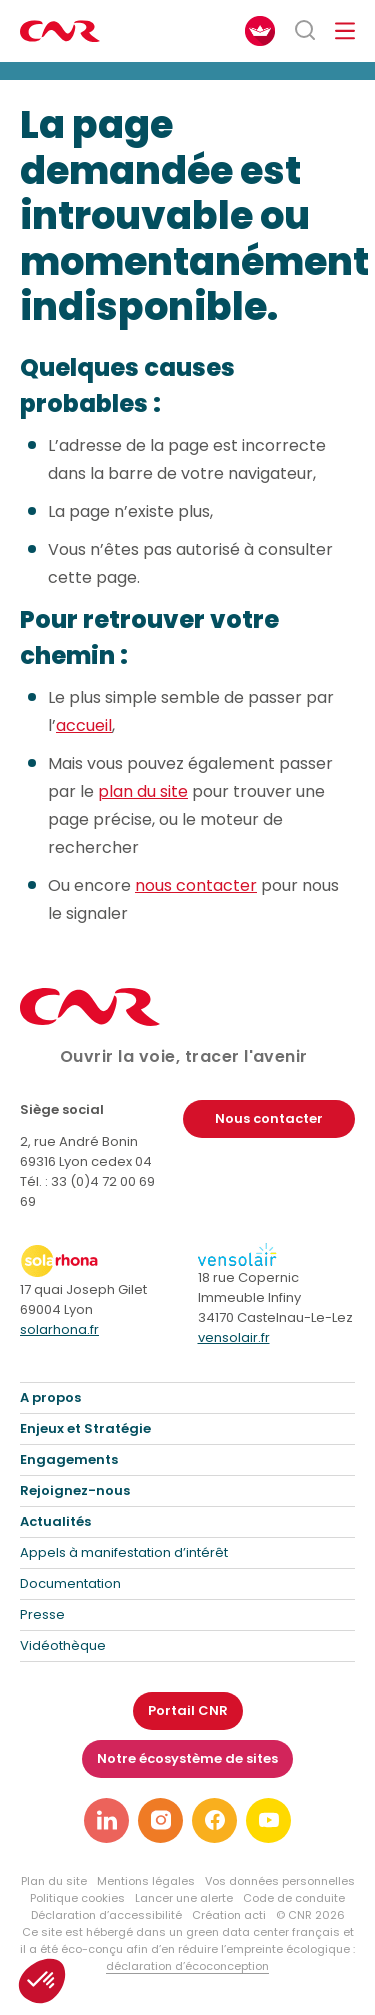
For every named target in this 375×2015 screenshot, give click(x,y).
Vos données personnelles (280, 1881)
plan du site (143, 792)
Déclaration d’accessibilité (106, 1915)
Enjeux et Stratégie (85, 1428)
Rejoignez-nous (75, 1490)
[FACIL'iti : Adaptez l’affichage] (260, 31)
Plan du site (54, 1881)
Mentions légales (146, 1881)
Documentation (70, 1583)
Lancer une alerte (184, 1898)
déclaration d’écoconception (187, 1966)
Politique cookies (77, 1898)
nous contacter (196, 886)
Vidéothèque (63, 1645)
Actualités (55, 1521)
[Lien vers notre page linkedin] (106, 1820)
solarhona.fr (59, 1329)
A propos (50, 1397)
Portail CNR (188, 1710)
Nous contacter (269, 1118)
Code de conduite (294, 1898)
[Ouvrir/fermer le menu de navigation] (345, 31)
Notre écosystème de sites (187, 1758)
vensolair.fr (234, 1337)
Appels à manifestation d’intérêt (124, 1552)
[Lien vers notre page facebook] (214, 1820)
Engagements (69, 1459)
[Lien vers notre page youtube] (268, 1820)
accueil (84, 726)
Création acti (229, 1915)
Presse (42, 1614)
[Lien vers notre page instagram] (160, 1820)
